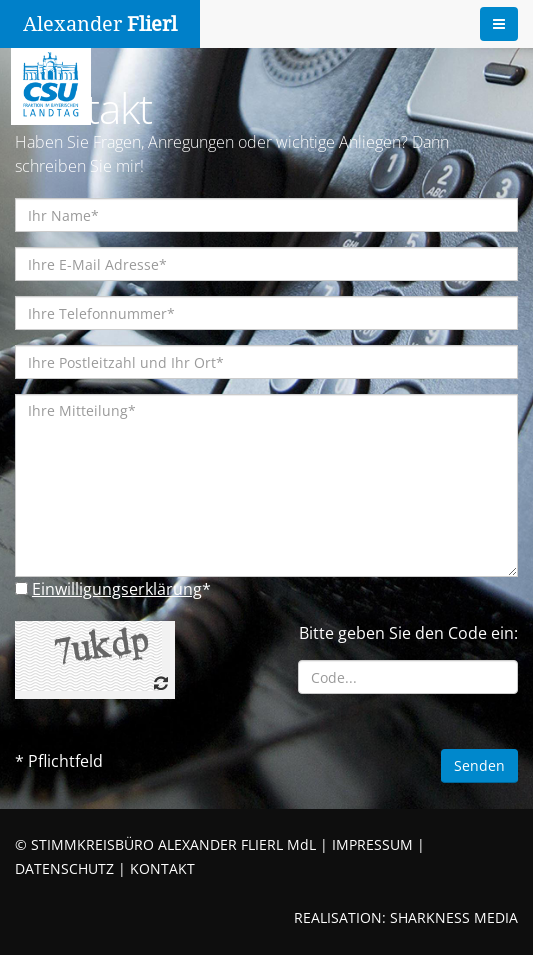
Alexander (100, 24)
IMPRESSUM (372, 844)
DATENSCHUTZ (64, 868)
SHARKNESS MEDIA (454, 917)
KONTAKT (162, 868)
